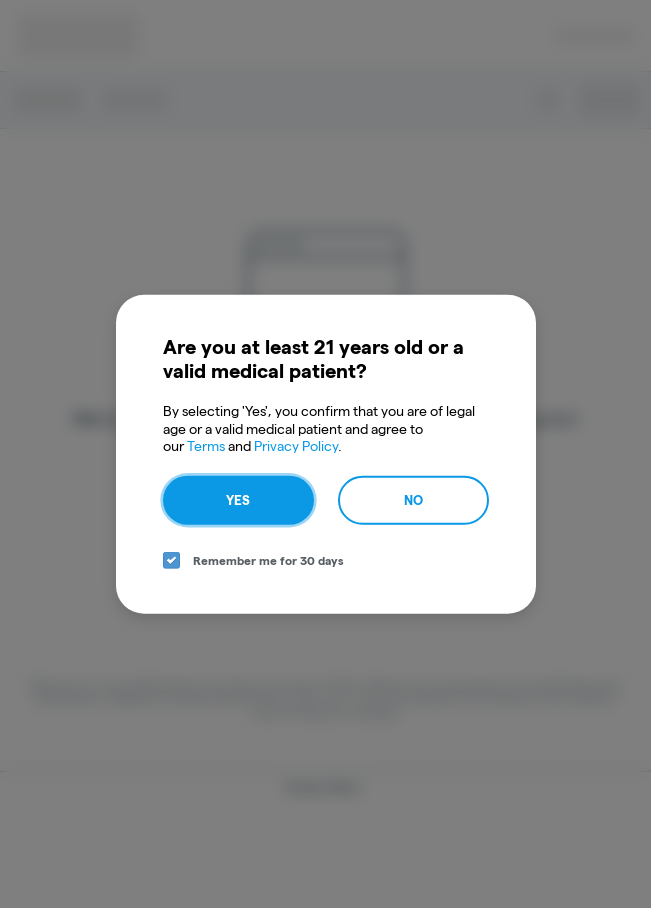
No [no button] (413, 499)
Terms (206, 446)
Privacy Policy (296, 446)
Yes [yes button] (238, 499)
